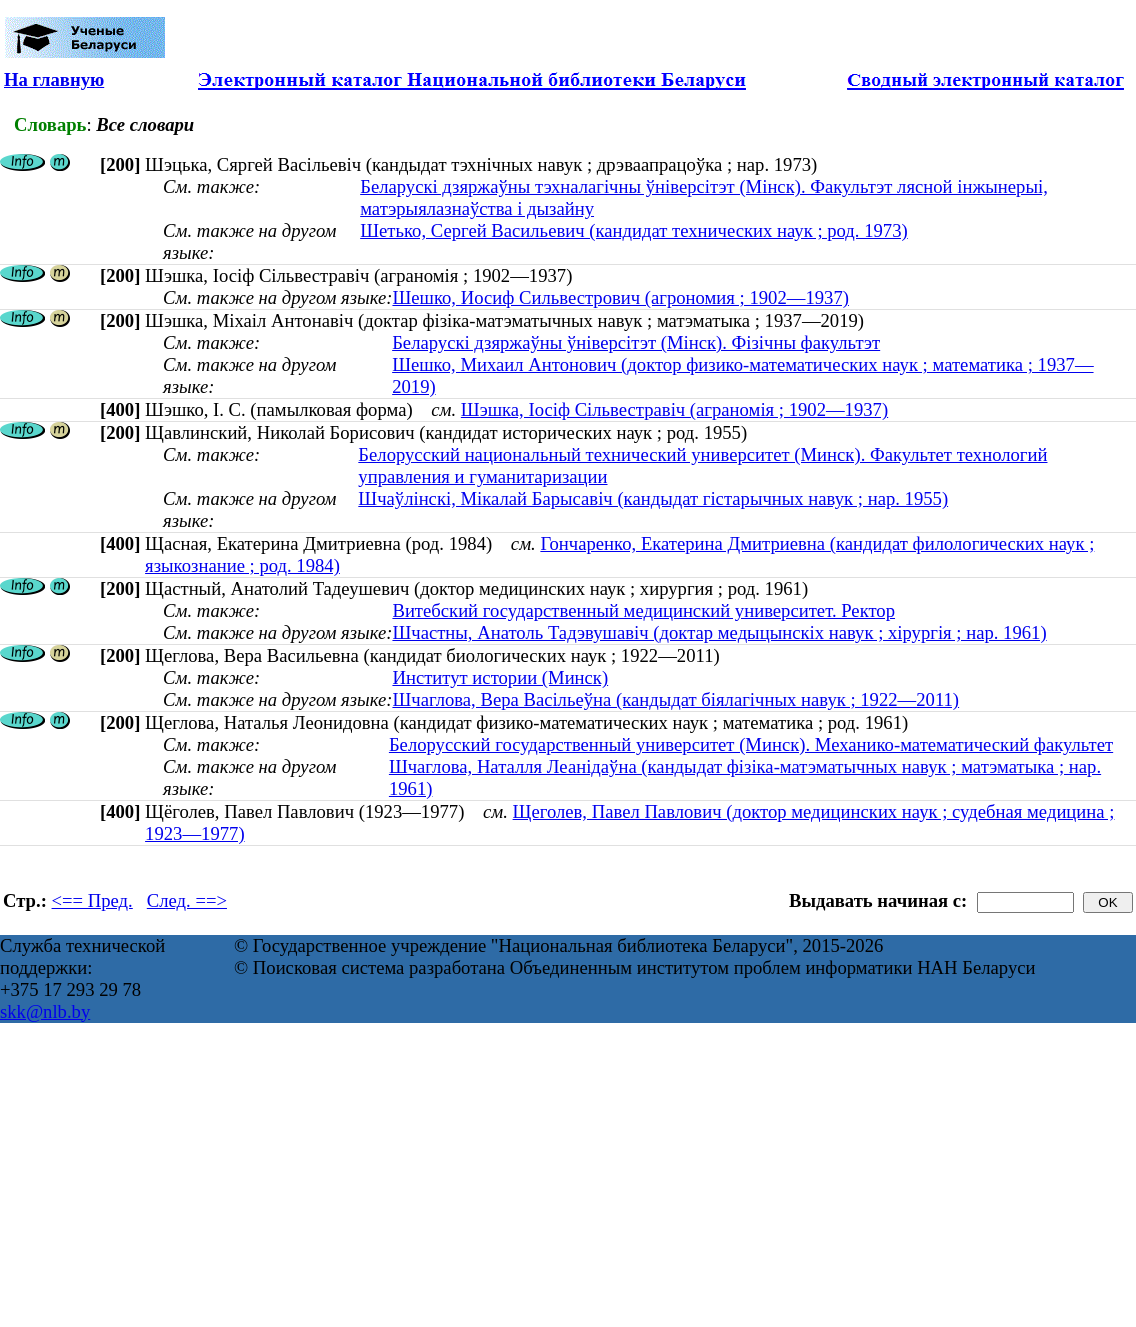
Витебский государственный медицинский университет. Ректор (643, 610)
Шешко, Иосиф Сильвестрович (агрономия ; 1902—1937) (620, 297)
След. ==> (187, 900)
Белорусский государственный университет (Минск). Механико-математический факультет (751, 744)
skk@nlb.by (45, 1011)
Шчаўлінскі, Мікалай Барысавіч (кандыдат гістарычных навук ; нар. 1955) (653, 498)
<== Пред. (92, 900)
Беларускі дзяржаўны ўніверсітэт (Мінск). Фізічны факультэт (636, 342)
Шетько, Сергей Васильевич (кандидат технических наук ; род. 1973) (634, 230)
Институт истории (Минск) (500, 677)
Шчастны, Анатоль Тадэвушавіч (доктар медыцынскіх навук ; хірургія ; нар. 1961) (719, 632)
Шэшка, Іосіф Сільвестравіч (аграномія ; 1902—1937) (674, 409)
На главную (54, 79)
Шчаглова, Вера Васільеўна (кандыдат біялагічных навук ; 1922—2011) (675, 699)
